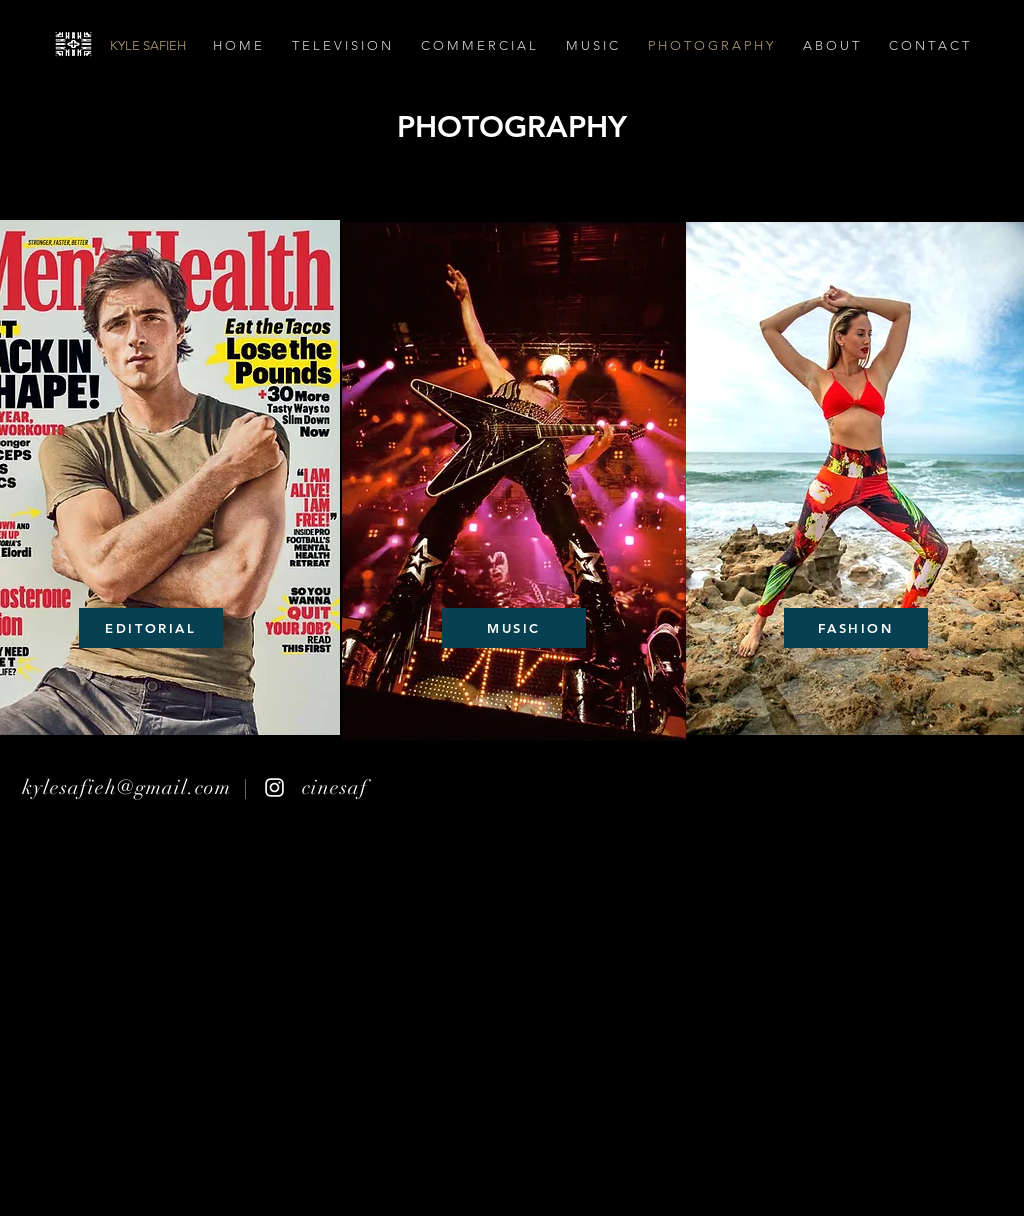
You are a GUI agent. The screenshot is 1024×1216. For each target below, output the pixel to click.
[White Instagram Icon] (274, 787)
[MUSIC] (514, 628)
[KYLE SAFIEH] (222, 46)
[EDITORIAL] (151, 628)
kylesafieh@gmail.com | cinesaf (195, 787)
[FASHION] (856, 628)
